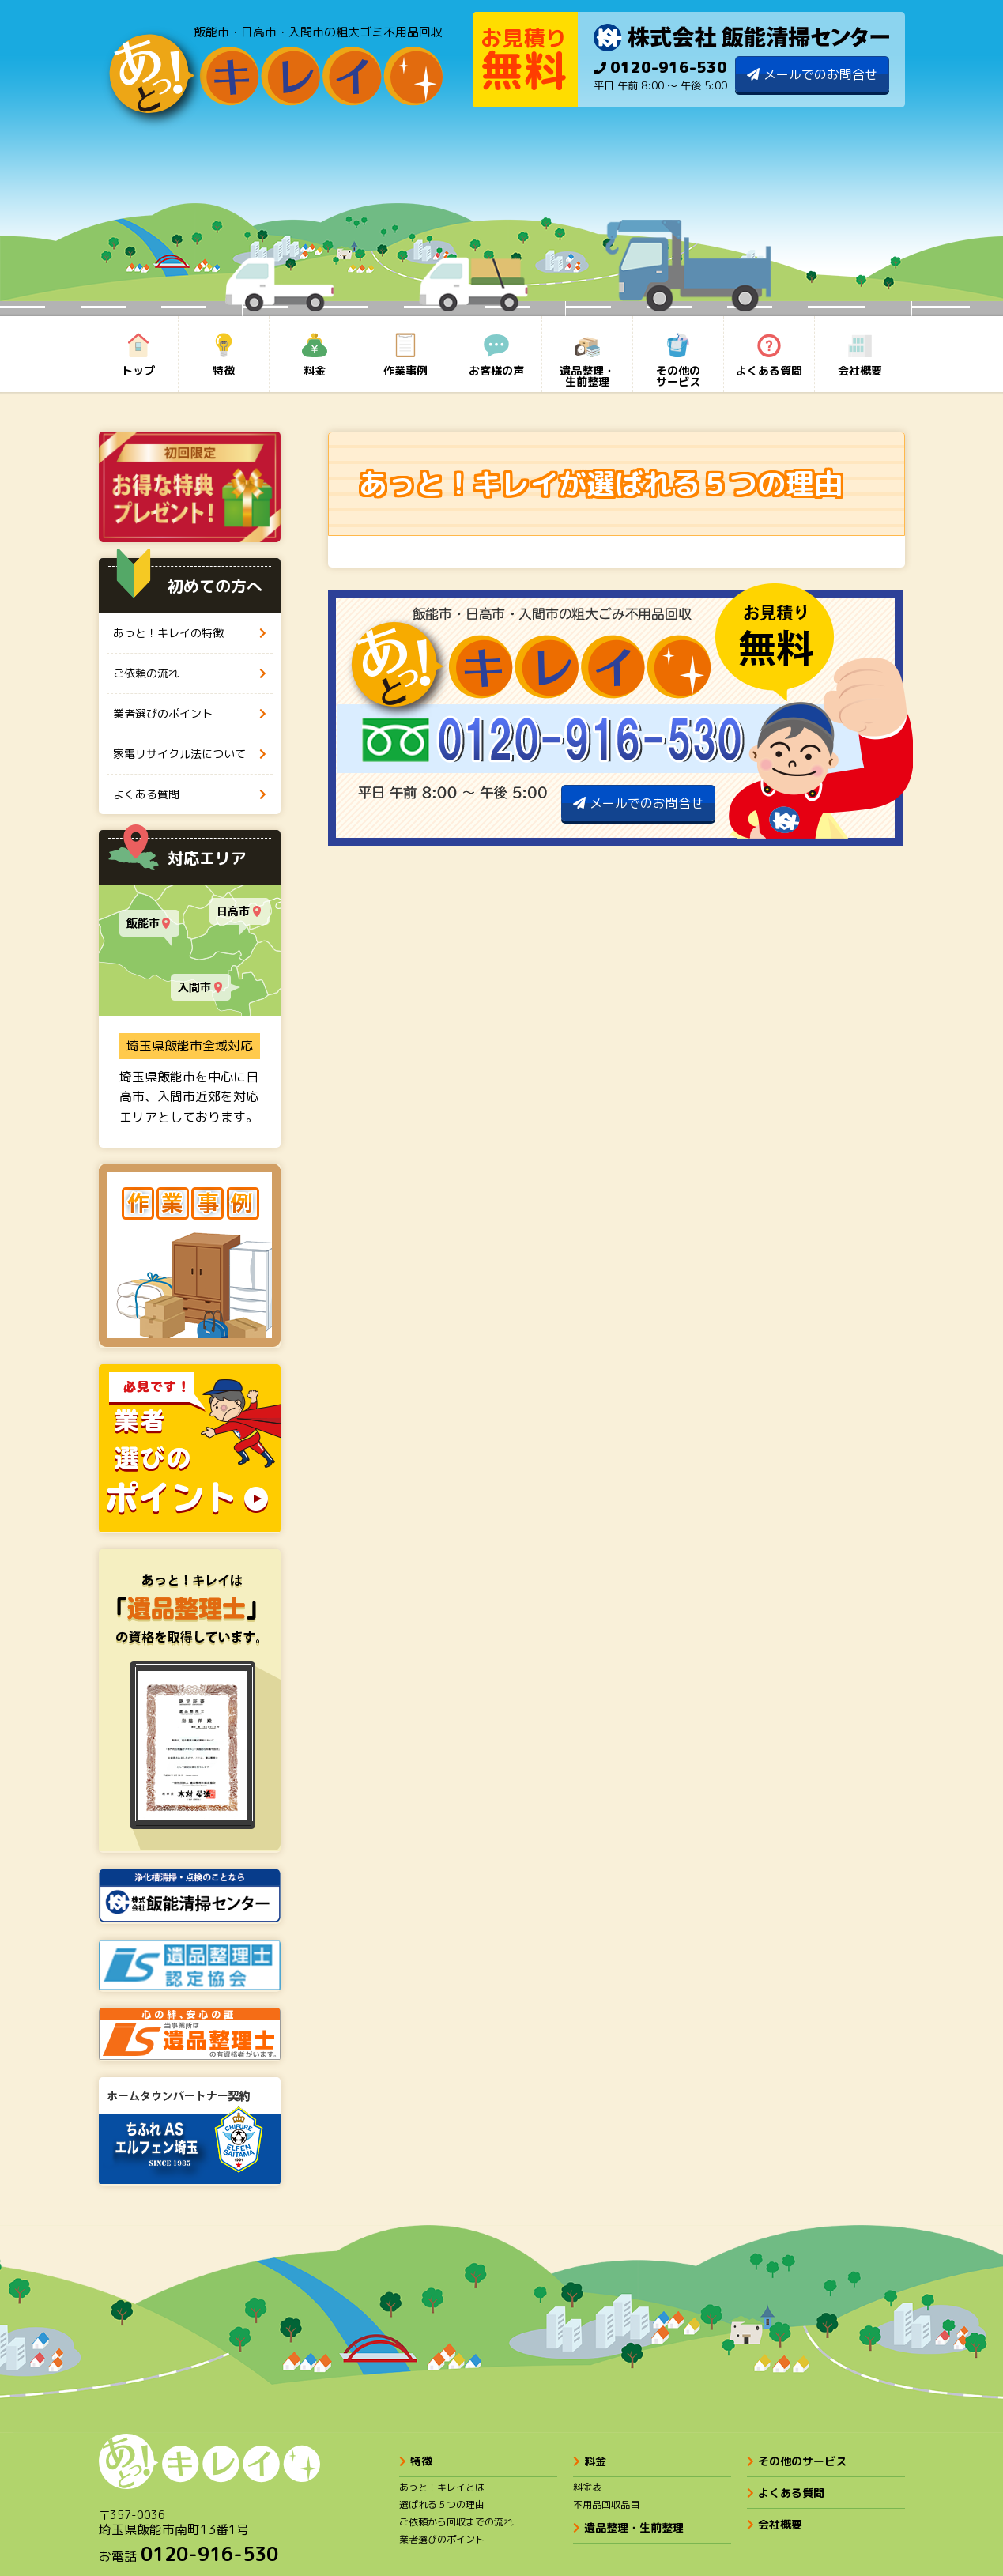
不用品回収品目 (606, 2504)
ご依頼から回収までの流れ (456, 2522)
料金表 (587, 2487)
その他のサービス (797, 2461)
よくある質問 (785, 2492)
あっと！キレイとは (442, 2487)
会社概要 (774, 2524)
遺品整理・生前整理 (628, 2527)
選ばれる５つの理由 (442, 2504)
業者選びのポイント (442, 2539)
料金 (589, 2461)
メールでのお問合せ (820, 74)
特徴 (415, 2461)
